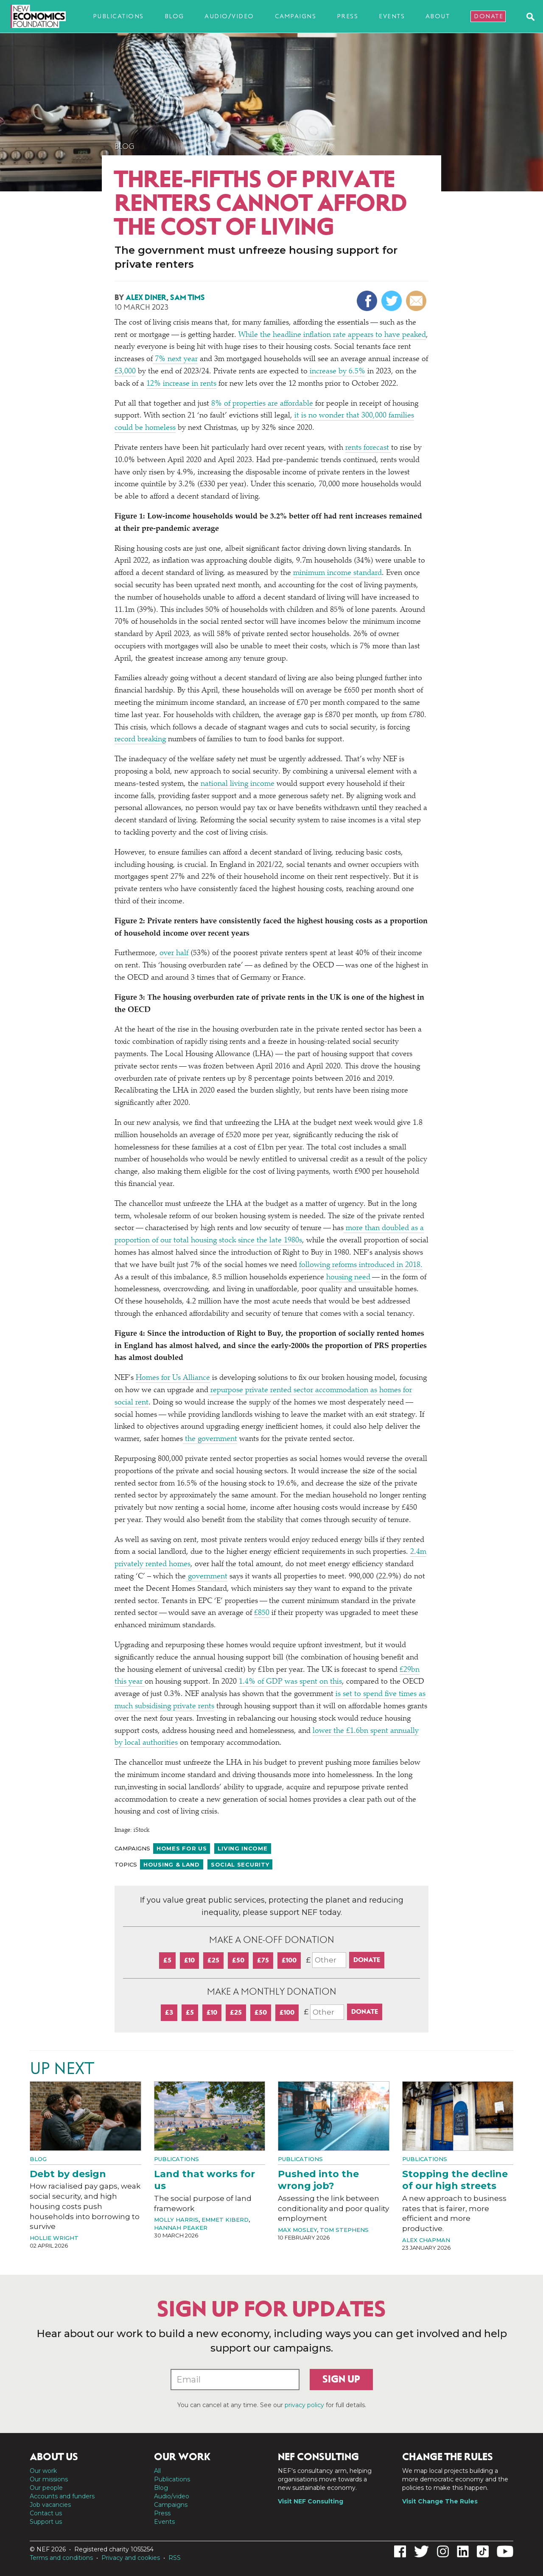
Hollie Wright (54, 2237)
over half (172, 953)
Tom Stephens (344, 2229)
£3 (169, 2012)
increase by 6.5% (336, 372)
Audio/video (229, 16)
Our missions (49, 2479)
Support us (46, 2522)
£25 (213, 1960)
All (157, 2471)
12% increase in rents (181, 384)
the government (210, 1439)
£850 (261, 1613)
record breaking (140, 739)
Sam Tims (187, 297)
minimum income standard (337, 573)
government (206, 1577)
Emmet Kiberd (225, 2219)
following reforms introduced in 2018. (361, 1265)
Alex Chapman (426, 2240)
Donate (488, 16)
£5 (167, 1960)
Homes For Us (182, 1848)
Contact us (46, 2513)
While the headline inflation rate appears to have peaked (332, 335)
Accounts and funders (62, 2496)
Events (392, 16)
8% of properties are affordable (262, 404)
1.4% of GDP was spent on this (290, 1682)
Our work (43, 2471)
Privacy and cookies (130, 2558)
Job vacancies (50, 2505)
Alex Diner (146, 297)
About (437, 16)
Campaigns (295, 16)
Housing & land (171, 1864)
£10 (189, 1960)
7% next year (175, 359)
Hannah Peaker (180, 2227)
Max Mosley (297, 2229)
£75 (263, 1960)
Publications (118, 16)
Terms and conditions (61, 2558)
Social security (240, 1864)
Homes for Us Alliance (173, 1378)
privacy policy (304, 2405)
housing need (348, 1277)
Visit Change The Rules (440, 2501)
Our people (46, 2488)
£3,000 (125, 372)
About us (54, 2456)
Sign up (341, 2379)
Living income (242, 1848)
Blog (174, 16)
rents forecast (368, 448)
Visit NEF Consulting (310, 2501)
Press (347, 16)
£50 (238, 1960)
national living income (236, 784)
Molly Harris (176, 2219)
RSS (174, 2558)
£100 (289, 1960)
